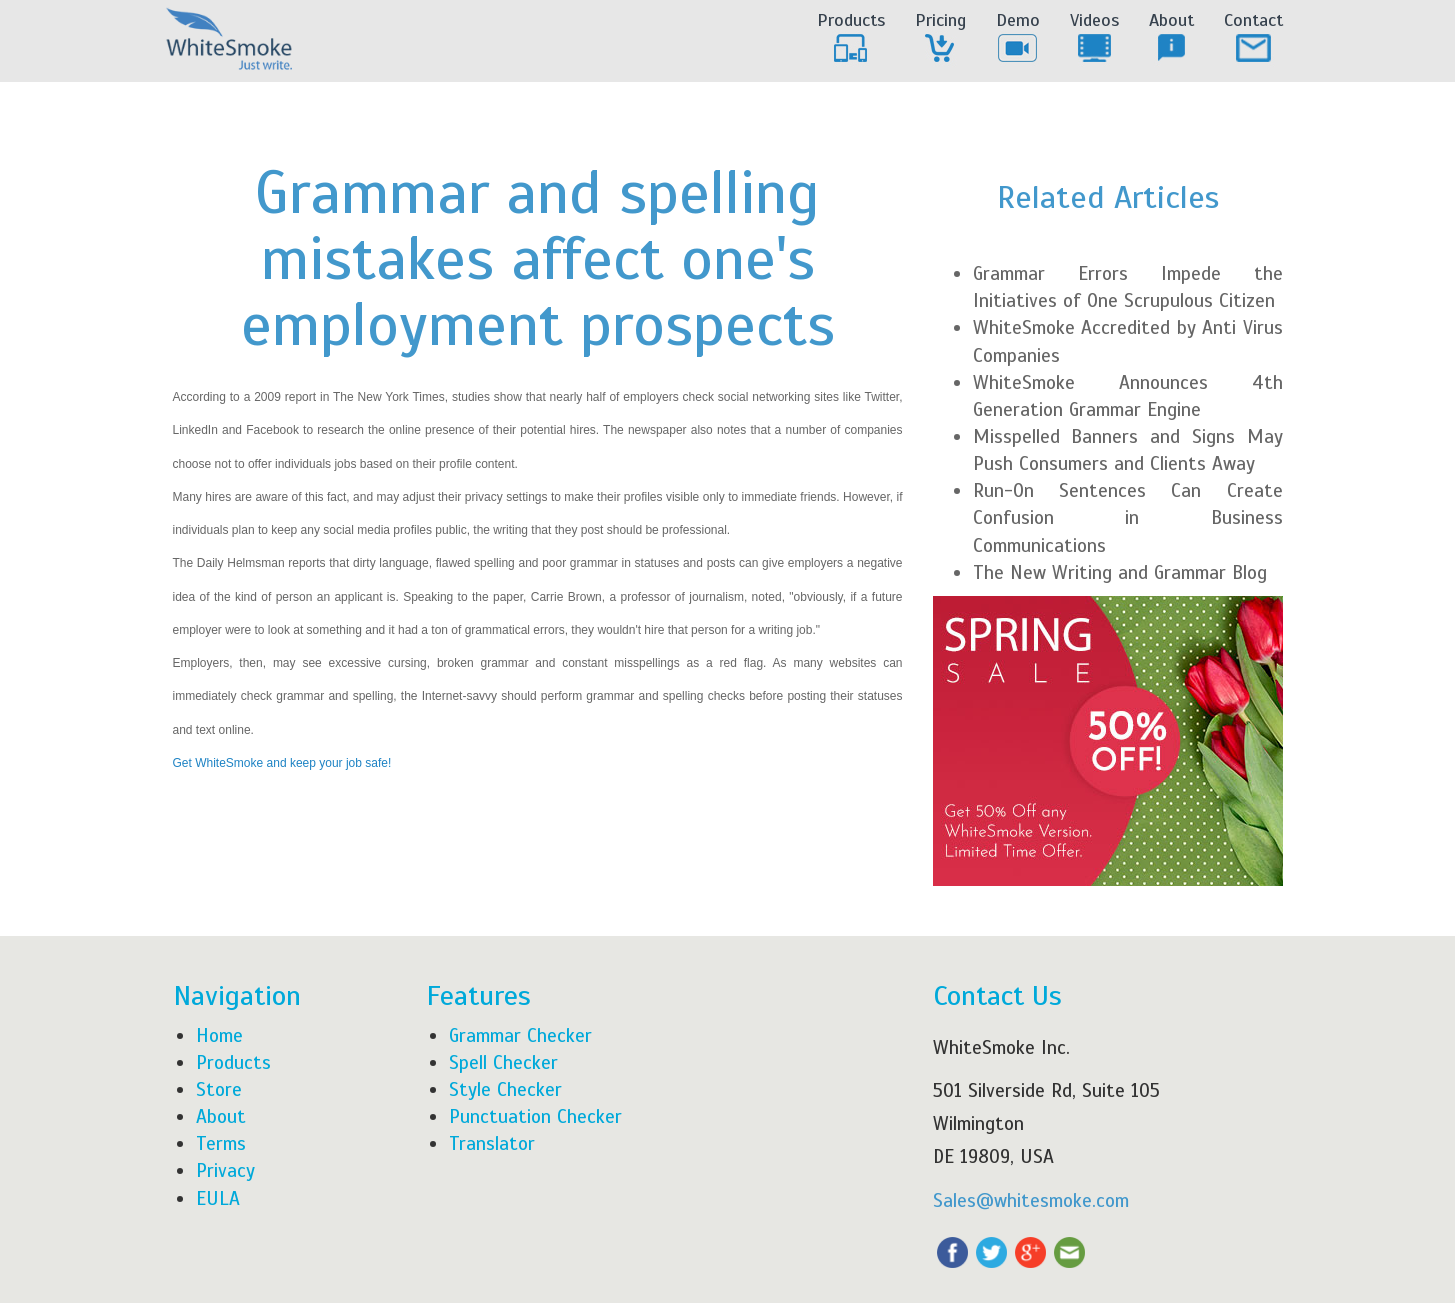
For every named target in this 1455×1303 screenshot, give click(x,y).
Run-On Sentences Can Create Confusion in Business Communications (1128, 517)
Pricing (940, 38)
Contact (1253, 38)
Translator (492, 1143)
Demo (1018, 38)
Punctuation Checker (535, 1116)
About (1171, 38)
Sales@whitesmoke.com (1031, 1200)
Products (851, 38)
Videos (1094, 38)
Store (219, 1089)
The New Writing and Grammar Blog (1120, 572)
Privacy (225, 1170)
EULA (218, 1198)
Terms (221, 1143)
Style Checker (505, 1089)
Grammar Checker (520, 1035)
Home (219, 1035)
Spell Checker (503, 1062)
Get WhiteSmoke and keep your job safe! (282, 763)
